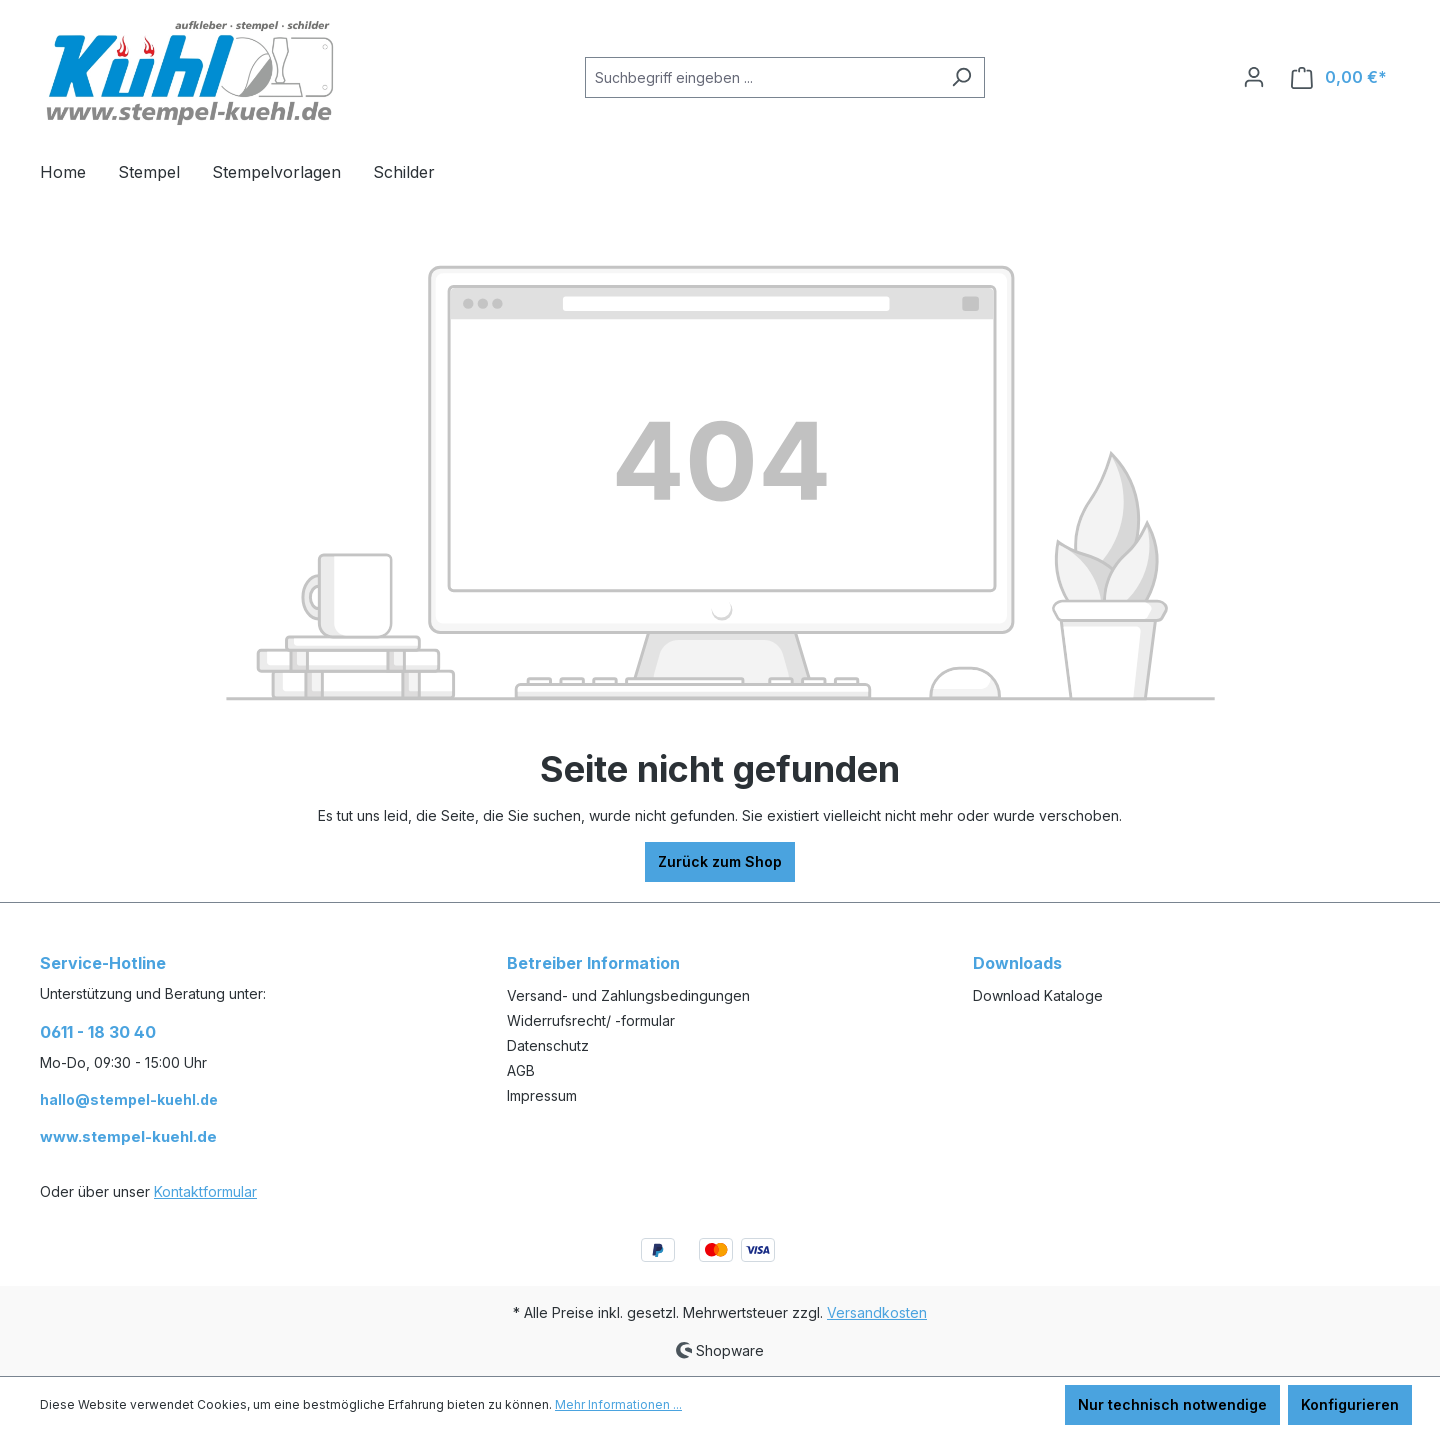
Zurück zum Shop (720, 861)
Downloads (1017, 963)
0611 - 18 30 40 (98, 1032)
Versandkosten (877, 1312)
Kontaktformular (205, 1191)
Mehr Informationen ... (618, 1404)
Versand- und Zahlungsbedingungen (628, 995)
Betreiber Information (593, 963)
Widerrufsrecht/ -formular (591, 1020)
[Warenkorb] (1339, 77)
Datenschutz (548, 1045)
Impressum (542, 1095)
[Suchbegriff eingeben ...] (762, 77)
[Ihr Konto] (1254, 77)
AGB (521, 1070)
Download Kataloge (1038, 995)
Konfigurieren (1350, 1404)
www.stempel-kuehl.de (128, 1136)
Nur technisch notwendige (1172, 1404)
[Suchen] (961, 77)
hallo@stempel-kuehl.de (129, 1099)
